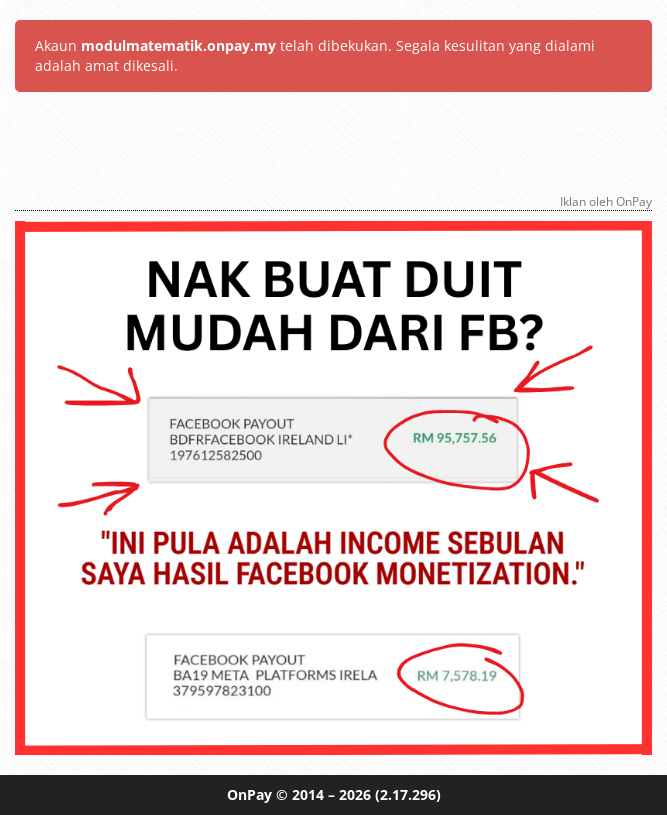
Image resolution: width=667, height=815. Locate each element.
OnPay (249, 794)
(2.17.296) (408, 794)
